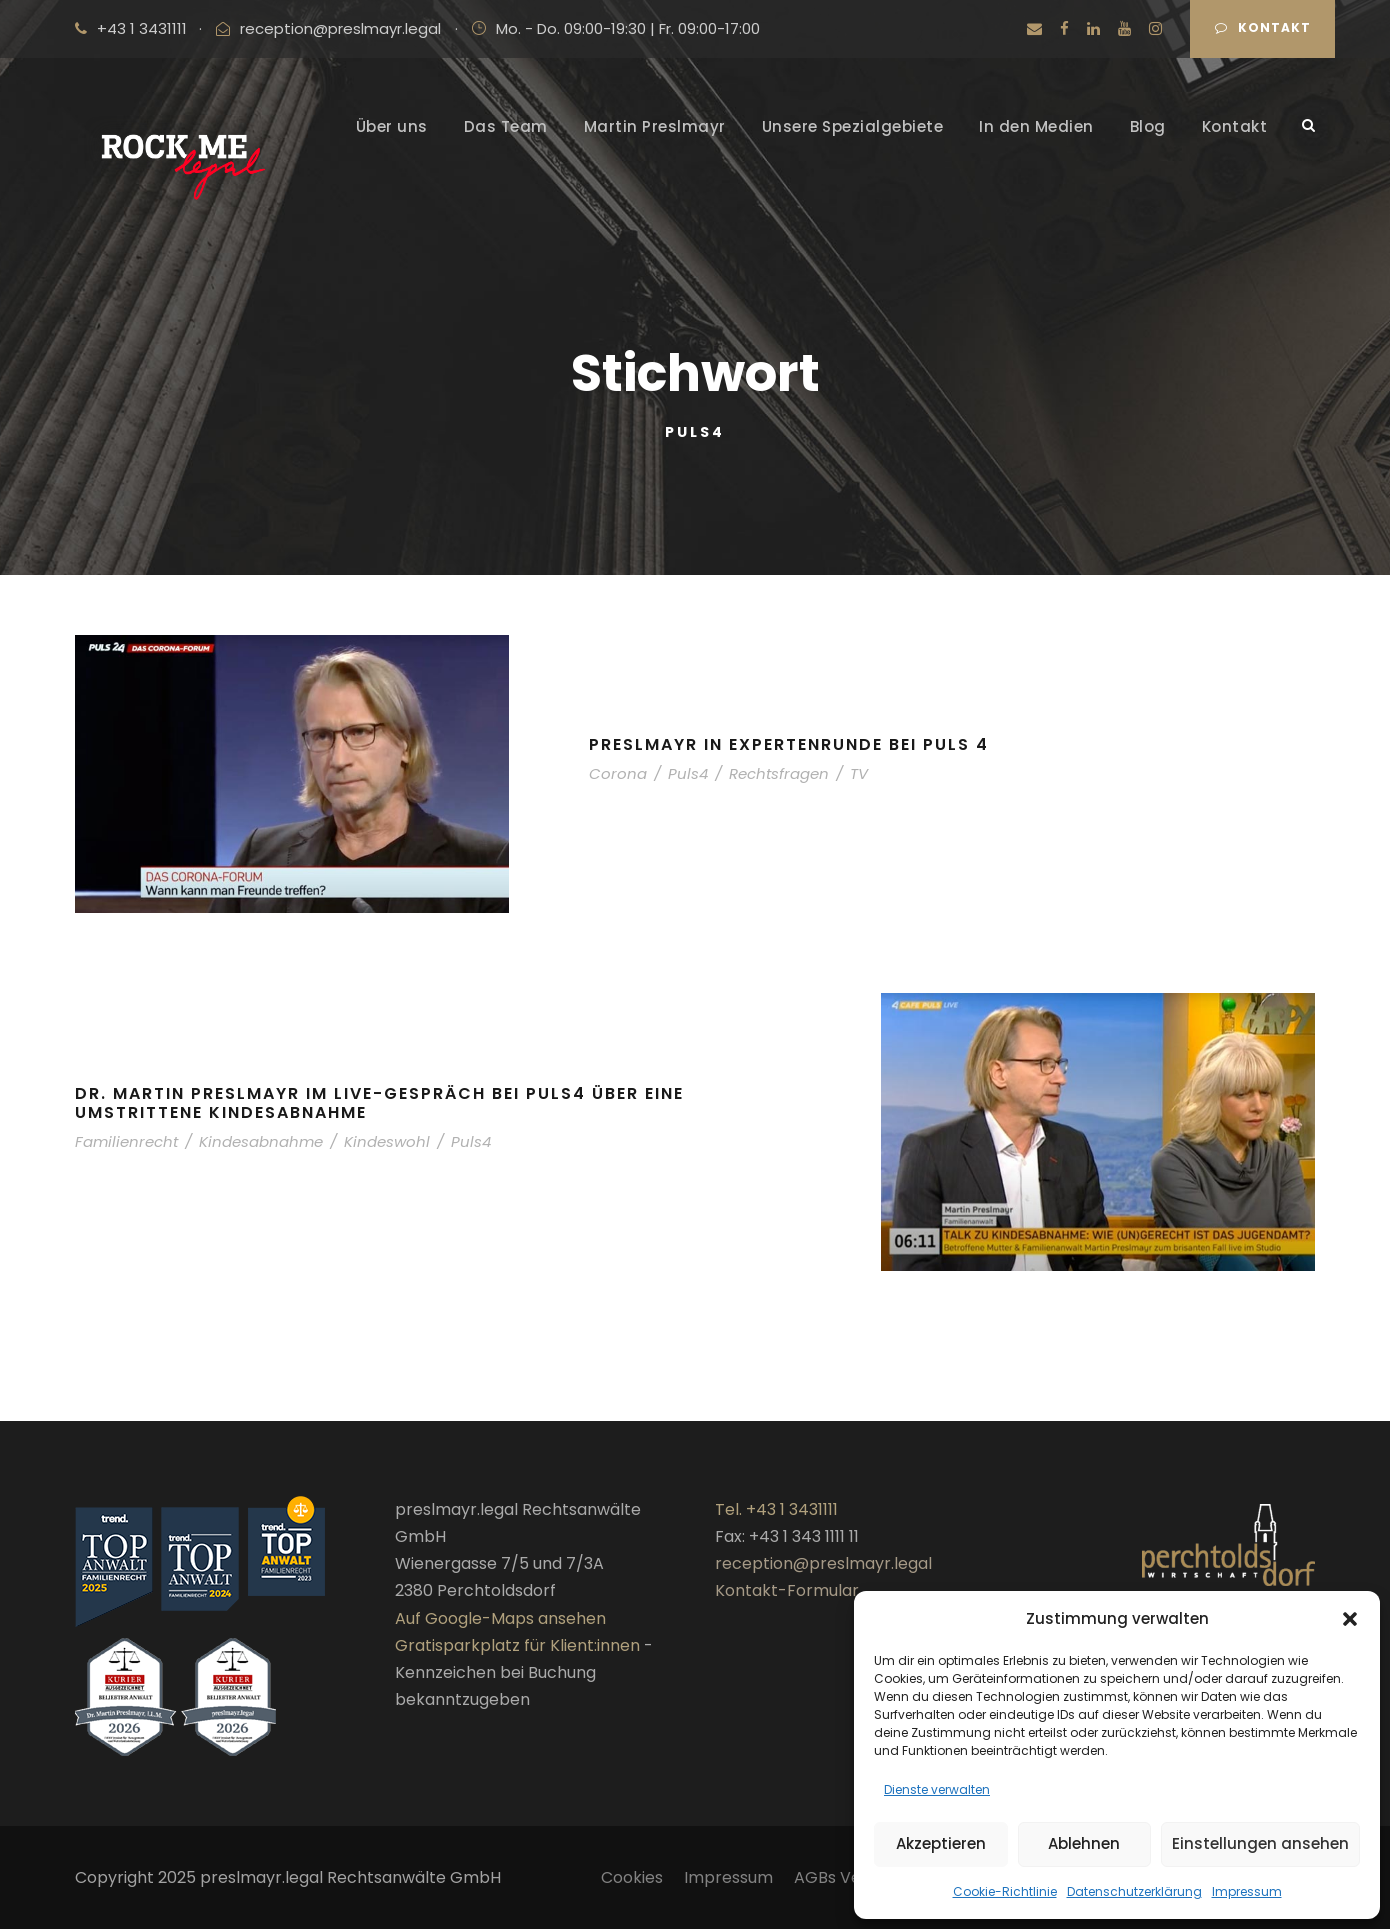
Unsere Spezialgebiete (853, 126)
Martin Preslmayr (655, 126)
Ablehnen (1084, 1843)
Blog (1148, 126)
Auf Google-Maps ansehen (500, 1618)
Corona (618, 773)
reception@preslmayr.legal (340, 28)
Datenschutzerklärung (1134, 1891)
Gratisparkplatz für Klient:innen (517, 1645)
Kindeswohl (387, 1141)
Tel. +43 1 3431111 (776, 1509)
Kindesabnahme (261, 1141)
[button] (1350, 1619)
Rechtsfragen (779, 773)
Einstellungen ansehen (1260, 1843)
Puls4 (688, 773)
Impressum (1247, 1891)
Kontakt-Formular (787, 1590)
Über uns (392, 126)
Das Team (506, 126)
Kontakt (1263, 27)
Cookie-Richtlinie (1005, 1891)
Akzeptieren (941, 1843)
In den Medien (1036, 126)
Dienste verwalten (937, 1789)
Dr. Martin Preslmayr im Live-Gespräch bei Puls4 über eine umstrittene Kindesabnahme (379, 1103)
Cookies (632, 1877)
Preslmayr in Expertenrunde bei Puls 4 (789, 744)
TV (859, 773)
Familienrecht (126, 1141)
